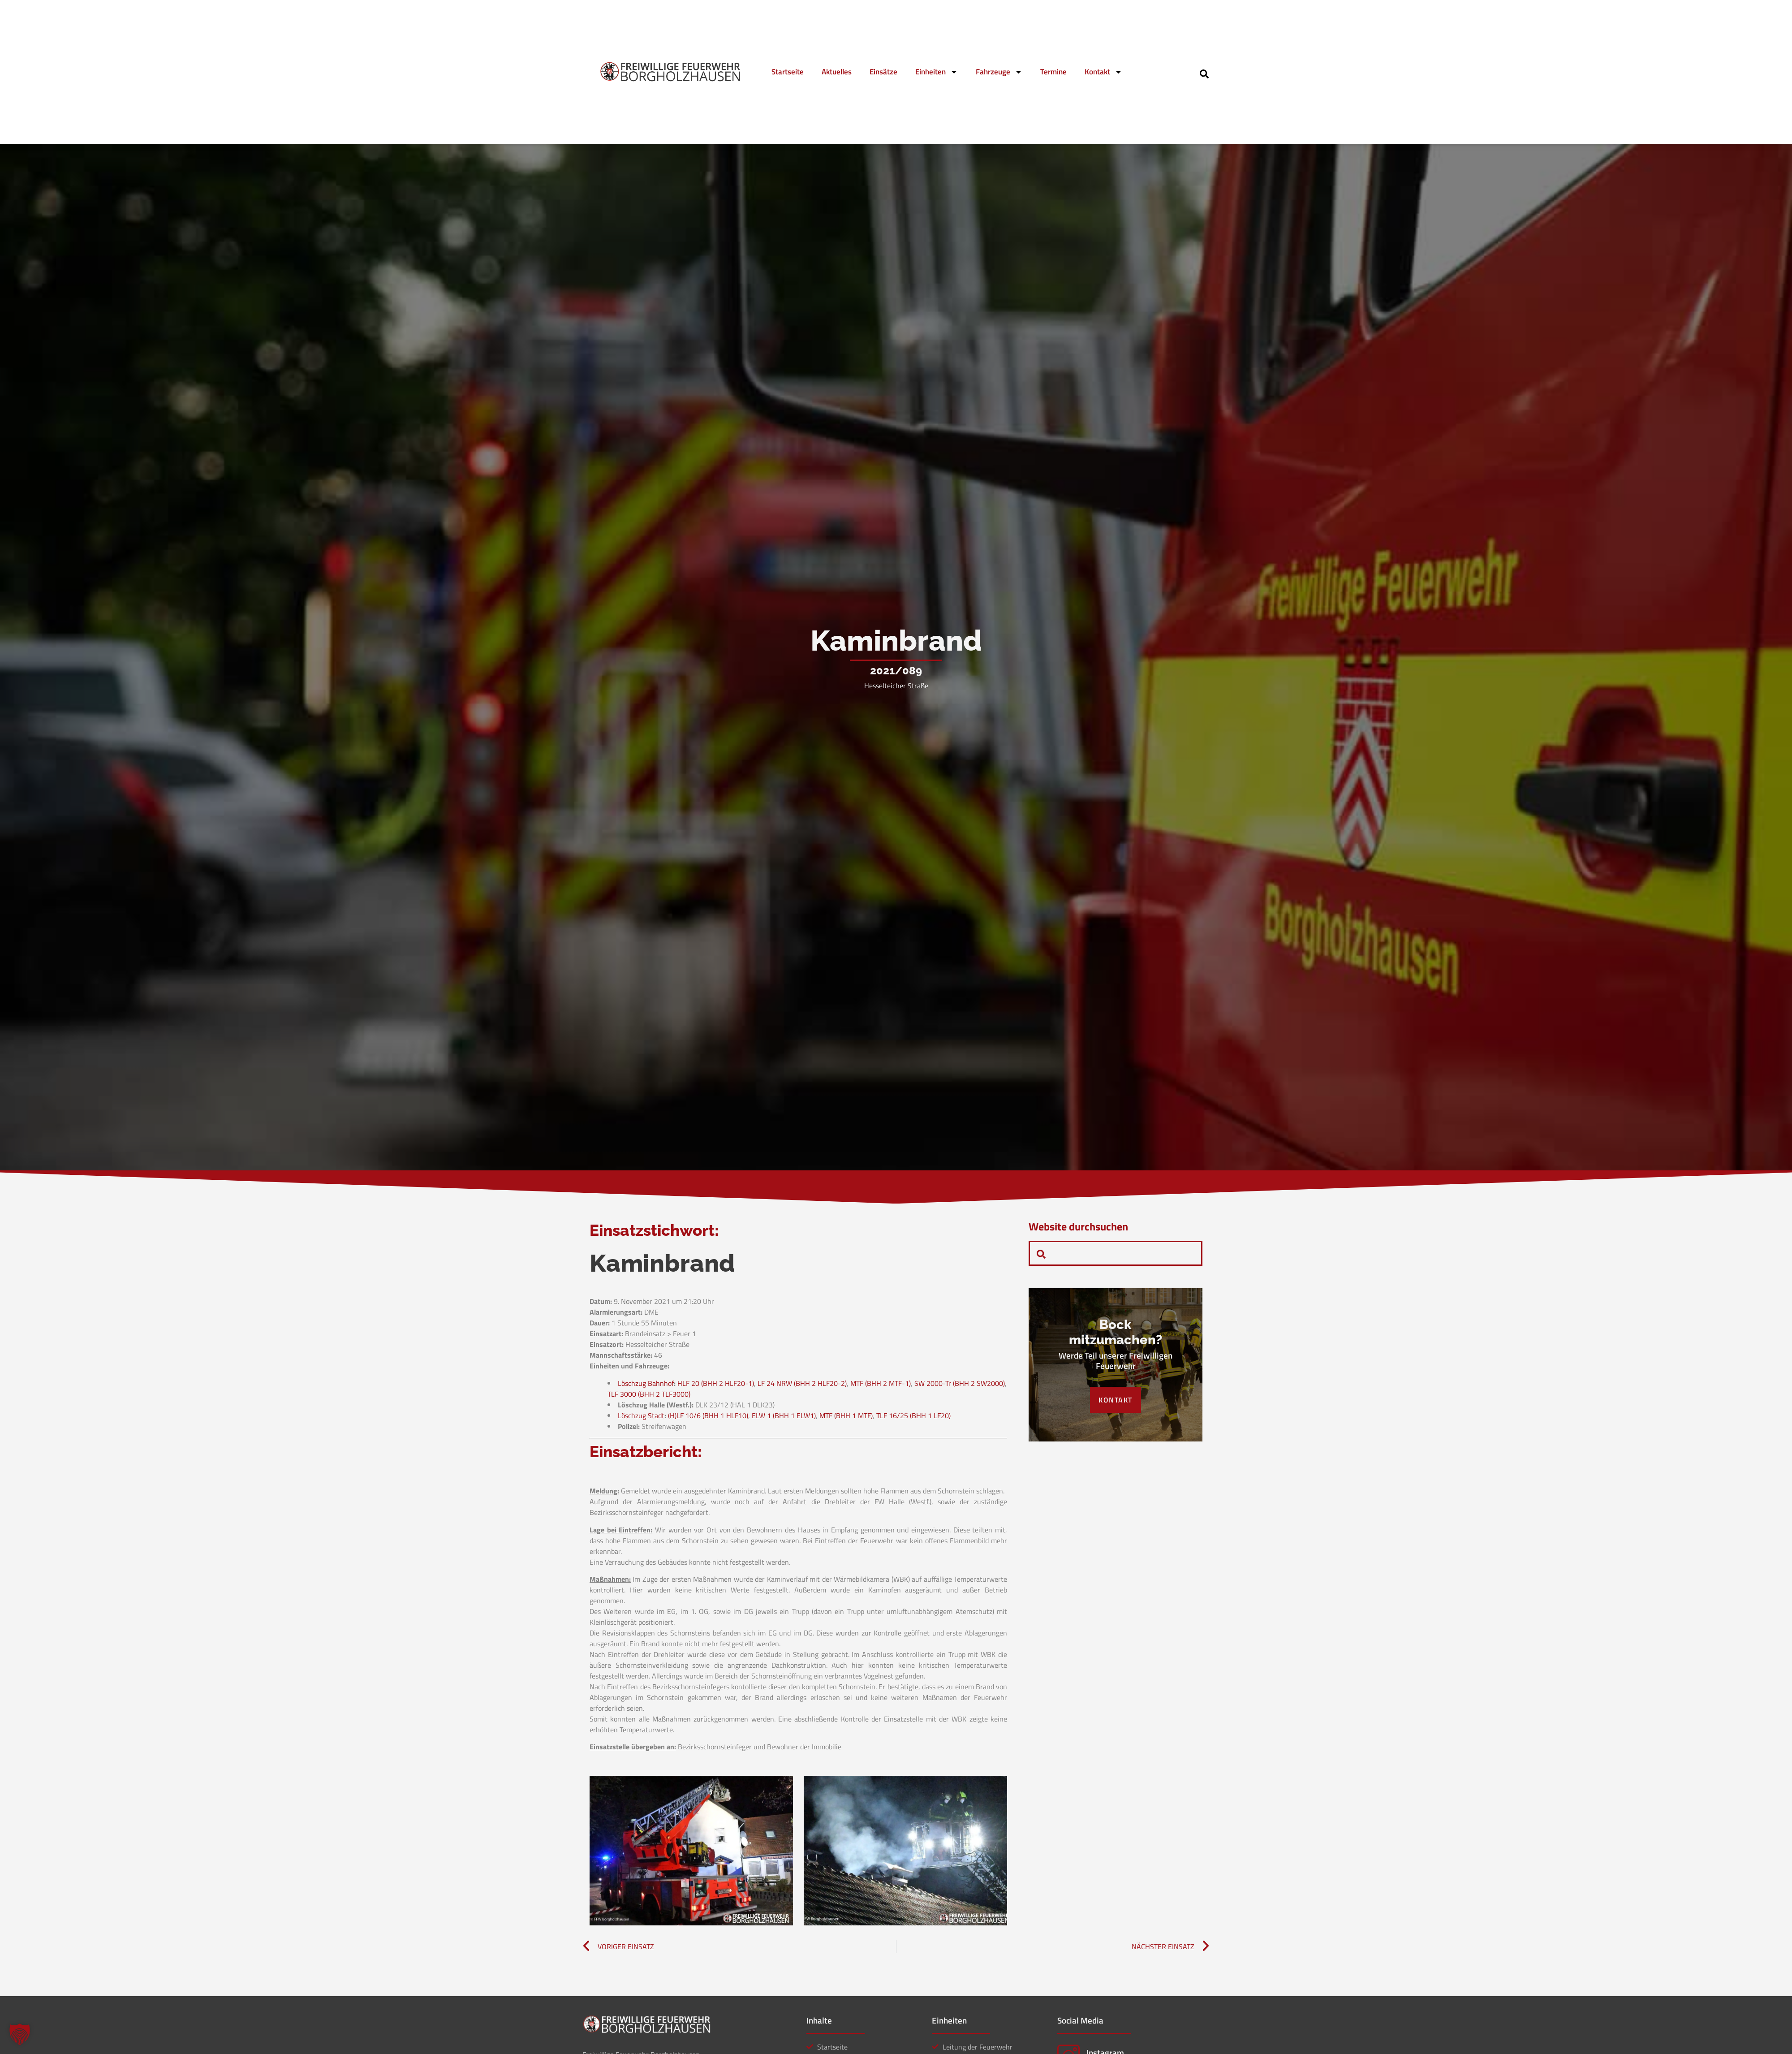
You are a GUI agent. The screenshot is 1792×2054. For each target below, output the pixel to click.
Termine (1053, 72)
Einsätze (883, 72)
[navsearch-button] (1204, 73)
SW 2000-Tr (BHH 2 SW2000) (959, 1383)
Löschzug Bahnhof (646, 1383)
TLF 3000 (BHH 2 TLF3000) (648, 1394)
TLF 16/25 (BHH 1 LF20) (913, 1415)
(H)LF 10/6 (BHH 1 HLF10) (708, 1415)
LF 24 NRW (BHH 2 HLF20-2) (802, 1383)
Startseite (787, 72)
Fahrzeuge (999, 72)
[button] (19, 2034)
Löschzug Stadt (641, 1415)
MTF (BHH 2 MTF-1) (880, 1383)
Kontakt (1103, 72)
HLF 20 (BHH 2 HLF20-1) (715, 1383)
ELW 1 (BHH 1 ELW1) (784, 1415)
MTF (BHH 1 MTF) (846, 1415)
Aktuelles (837, 72)
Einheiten (936, 72)
